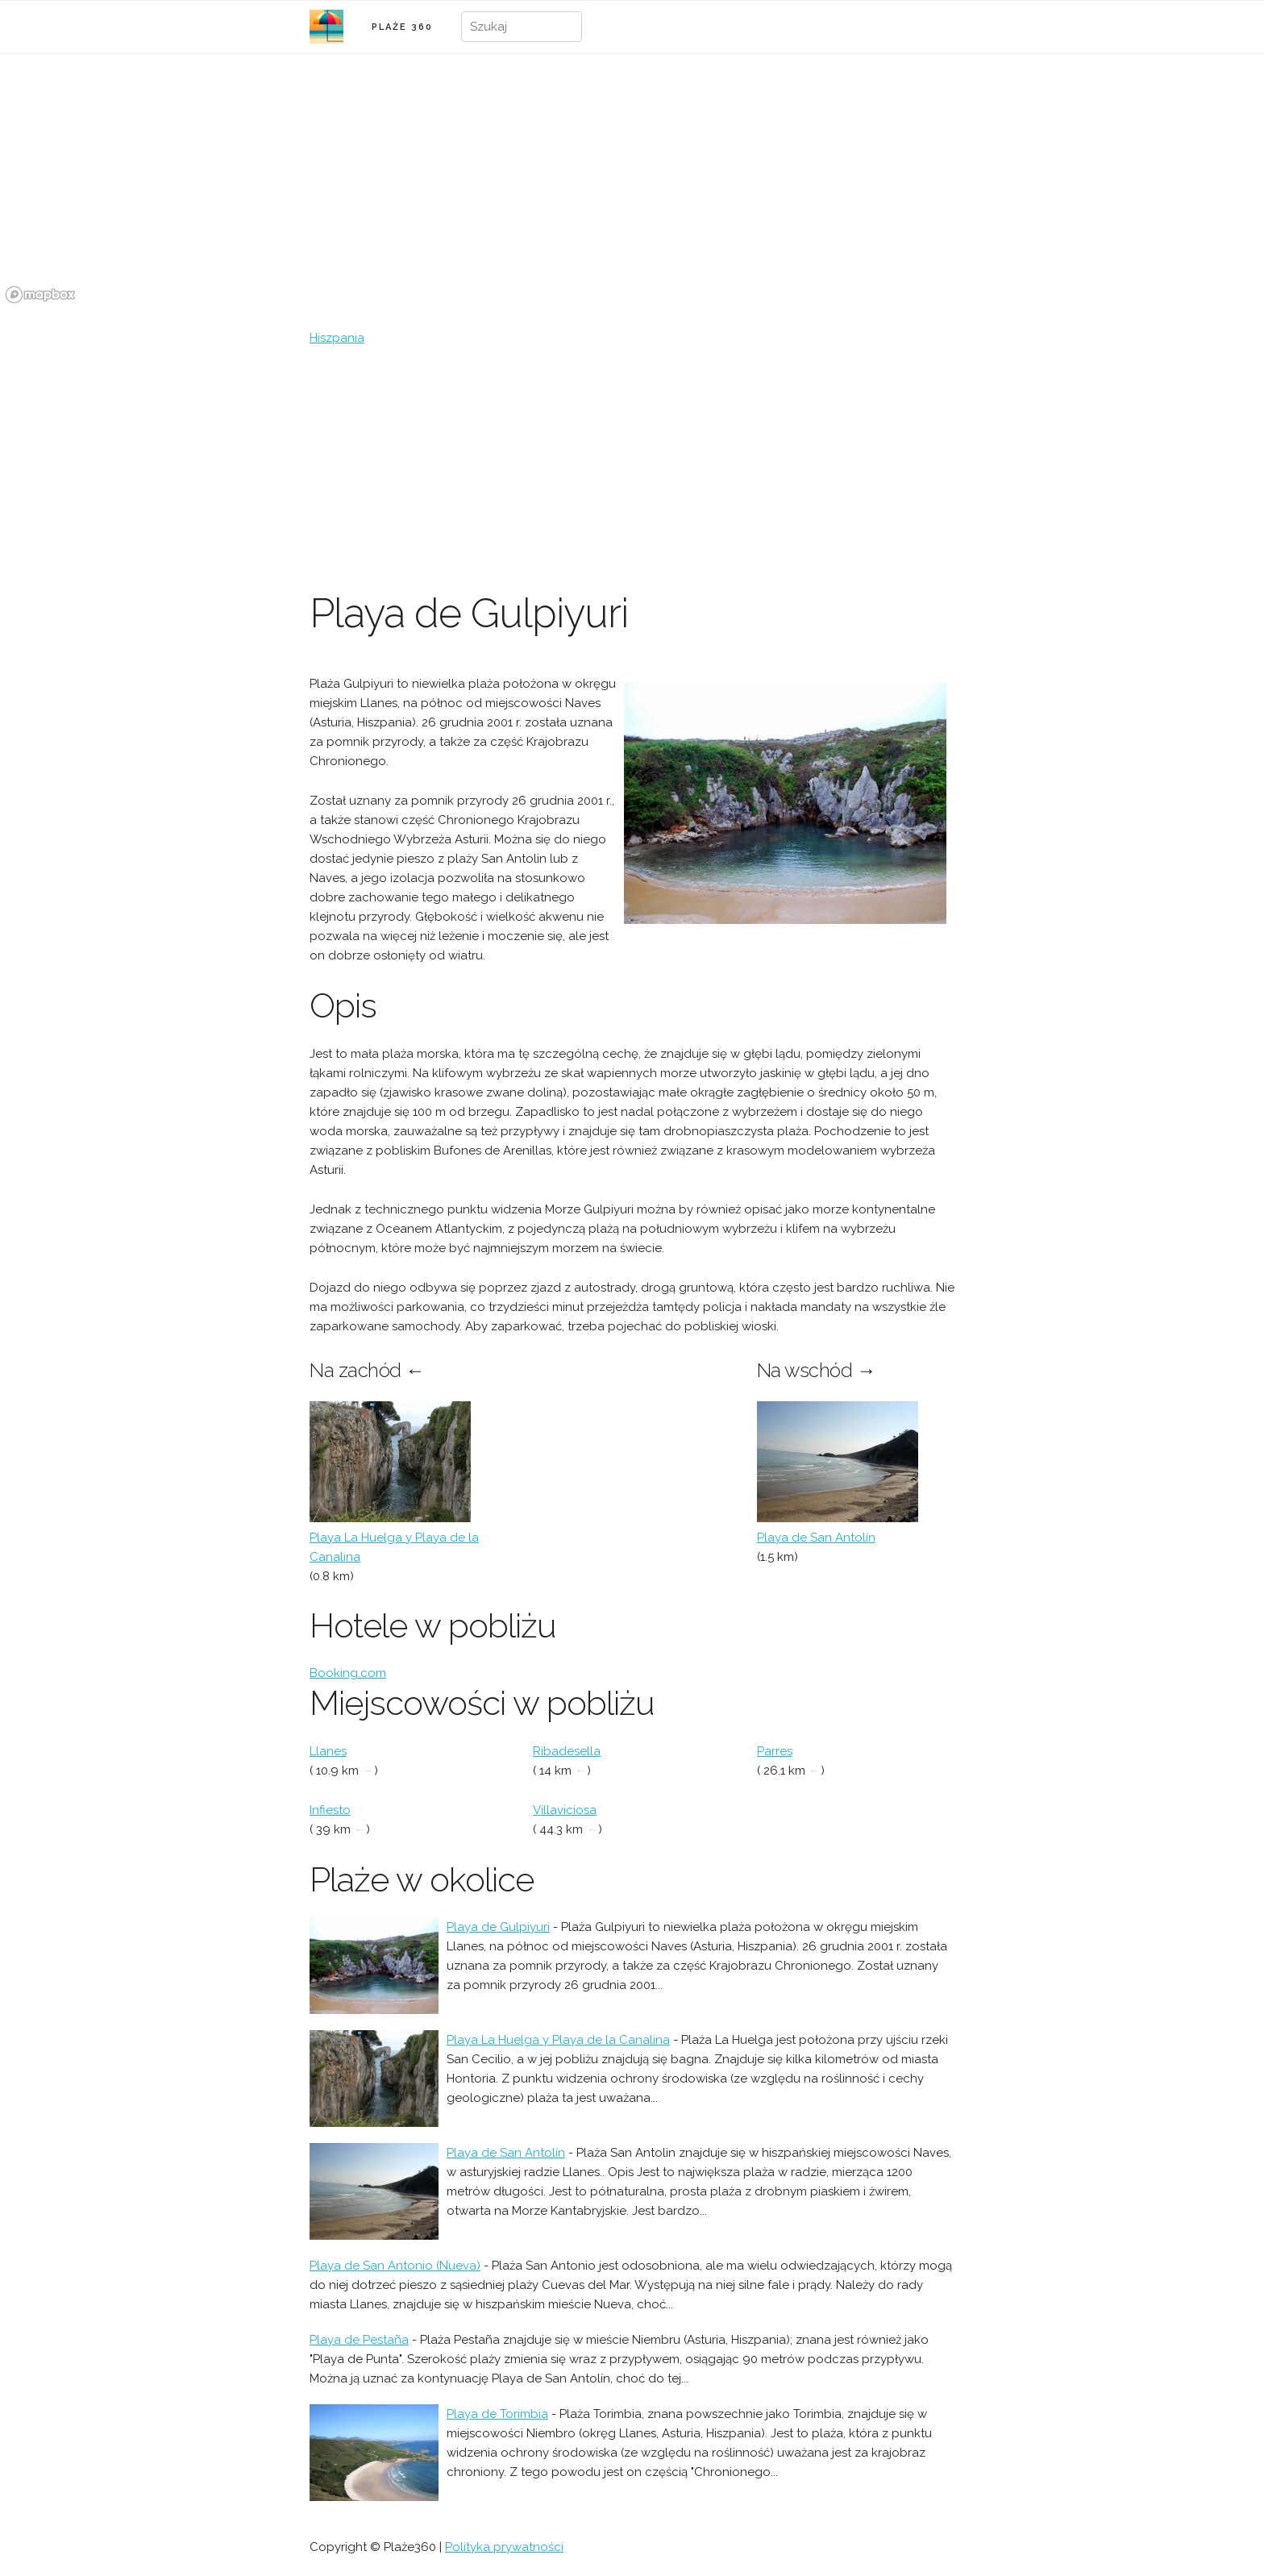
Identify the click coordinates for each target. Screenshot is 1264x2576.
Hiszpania (337, 338)
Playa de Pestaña (359, 2340)
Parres (774, 1751)
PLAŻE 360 (402, 27)
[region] (632, 188)
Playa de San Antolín (816, 1537)
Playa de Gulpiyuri (498, 1927)
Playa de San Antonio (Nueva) (395, 2265)
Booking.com (348, 1673)
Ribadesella (567, 1751)
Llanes (328, 1751)
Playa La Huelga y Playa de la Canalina (558, 2040)
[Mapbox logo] (40, 294)
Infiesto (330, 1810)
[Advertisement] (632, 468)
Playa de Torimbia (497, 2414)
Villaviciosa (565, 1810)
